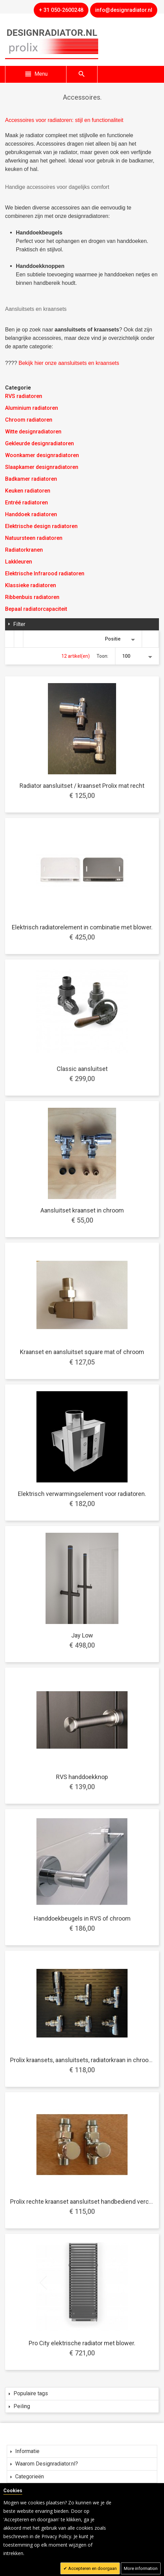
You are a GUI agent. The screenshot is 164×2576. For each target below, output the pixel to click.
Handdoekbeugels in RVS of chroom (82, 1918)
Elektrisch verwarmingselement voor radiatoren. (82, 1493)
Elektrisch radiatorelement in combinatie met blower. (82, 927)
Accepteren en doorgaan (92, 2568)
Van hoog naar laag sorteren (150, 638)
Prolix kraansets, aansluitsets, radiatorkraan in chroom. (82, 2060)
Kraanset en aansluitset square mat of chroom (82, 1351)
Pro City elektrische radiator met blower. (82, 2343)
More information (141, 2568)
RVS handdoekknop (82, 1776)
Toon (102, 656)
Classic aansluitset (82, 1068)
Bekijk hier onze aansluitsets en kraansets (69, 363)
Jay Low (82, 1635)
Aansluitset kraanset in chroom (82, 1210)
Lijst (18, 638)
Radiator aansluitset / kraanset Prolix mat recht (82, 785)
